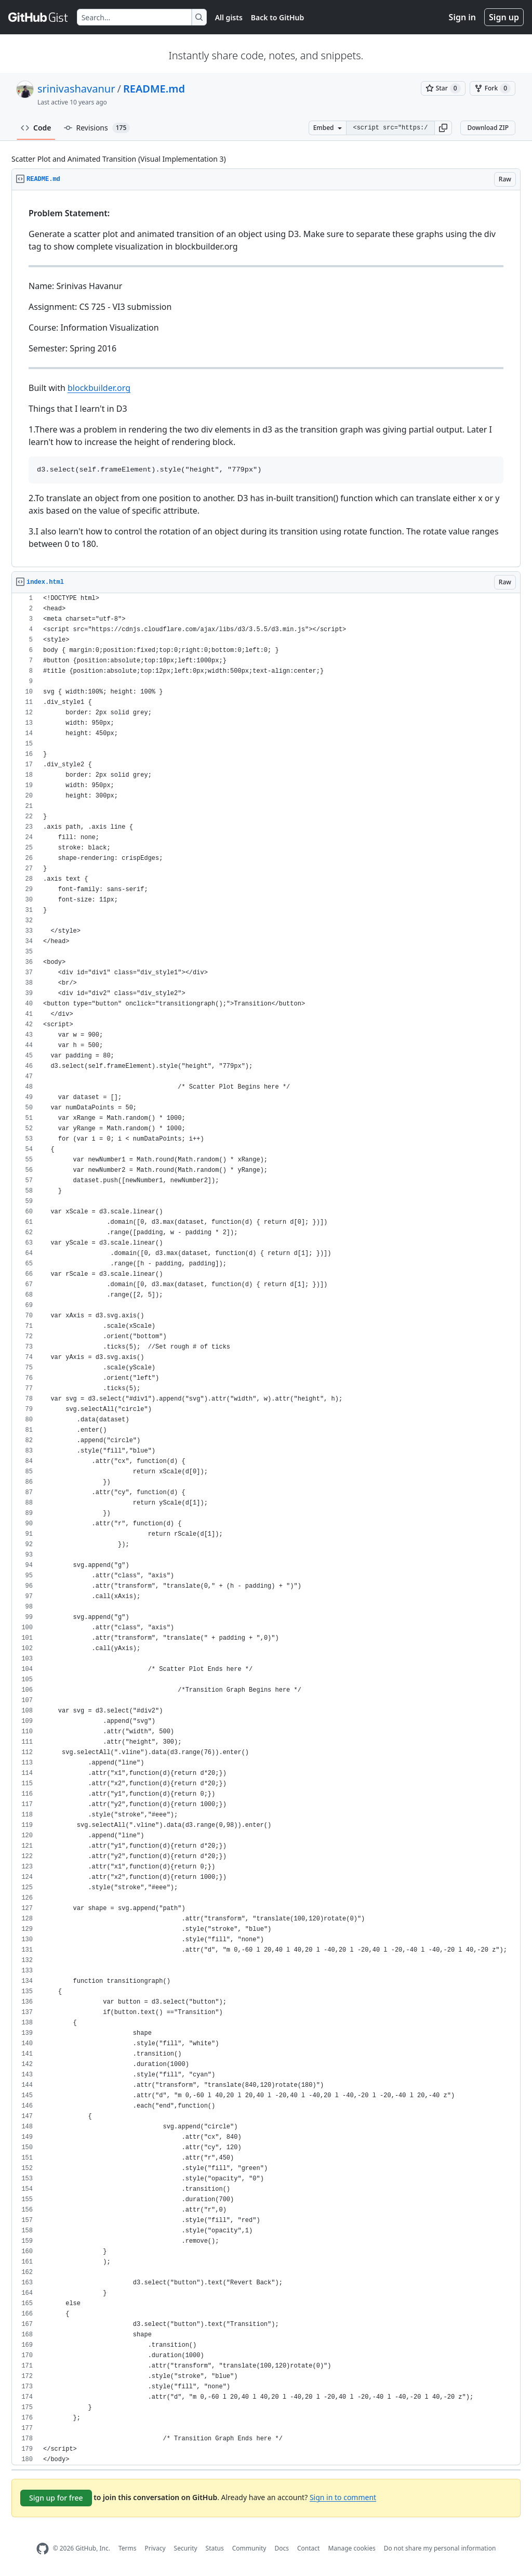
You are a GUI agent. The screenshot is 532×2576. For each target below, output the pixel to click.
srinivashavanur (76, 89)
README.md (154, 89)
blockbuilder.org (99, 388)
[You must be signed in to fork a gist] (492, 88)
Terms (127, 2548)
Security (185, 2548)
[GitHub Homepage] (42, 2548)
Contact (308, 2548)
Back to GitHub (277, 17)
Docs (281, 2548)
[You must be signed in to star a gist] (443, 88)
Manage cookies (351, 2548)
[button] (443, 128)
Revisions (97, 128)
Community (249, 2548)
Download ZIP (488, 127)
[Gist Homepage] (38, 17)
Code (36, 128)
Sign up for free (56, 2498)
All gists (229, 17)
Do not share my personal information (440, 2548)
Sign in (462, 17)
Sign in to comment (343, 2497)
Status (215, 2548)
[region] (266, 378)
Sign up (504, 17)
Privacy (155, 2548)
